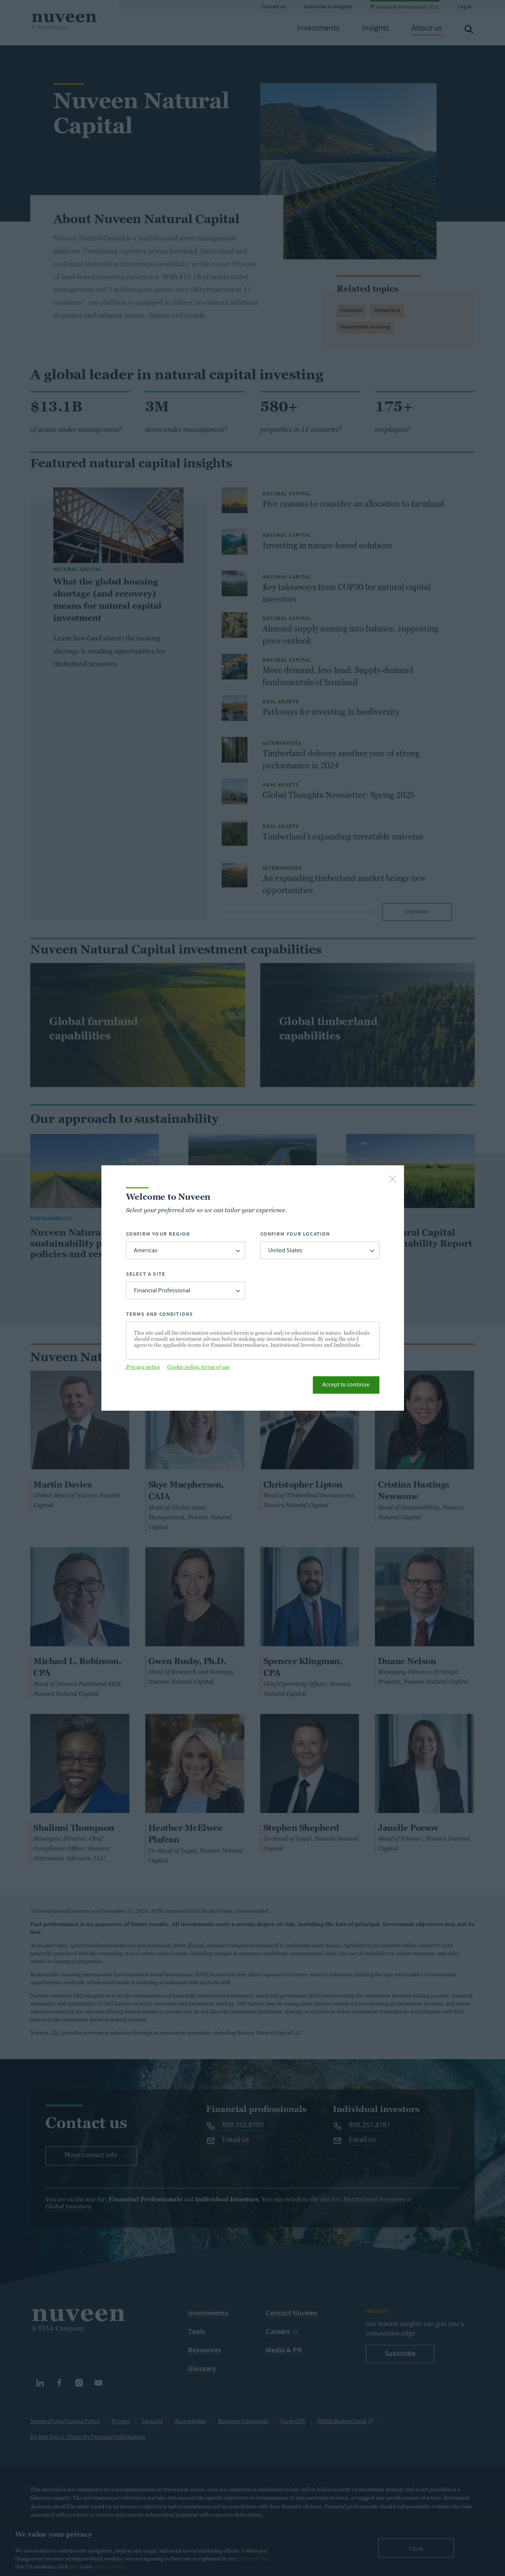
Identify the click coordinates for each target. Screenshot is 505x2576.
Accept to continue (346, 1385)
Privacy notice (143, 1367)
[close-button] (392, 1180)
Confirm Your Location (295, 1234)
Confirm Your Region (158, 1234)
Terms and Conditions (159, 1314)
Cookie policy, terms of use (198, 1367)
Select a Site (146, 1274)
